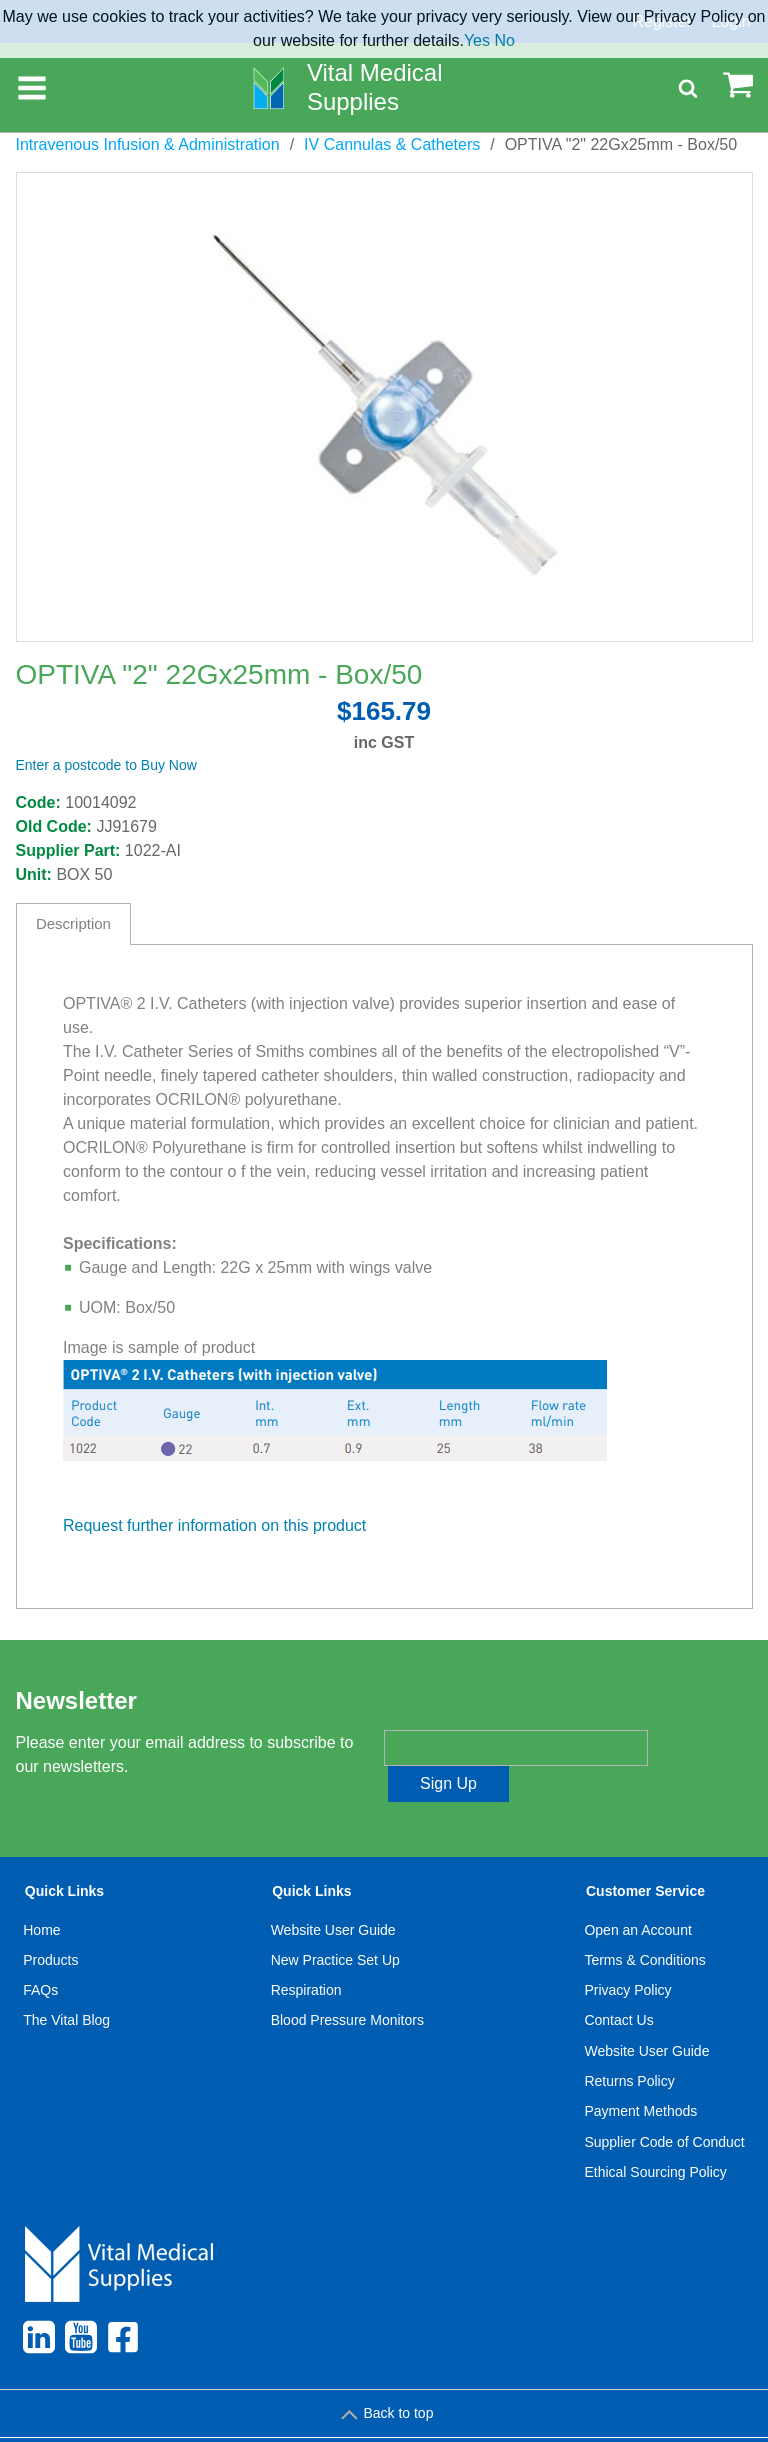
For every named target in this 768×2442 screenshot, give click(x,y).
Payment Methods (640, 2075)
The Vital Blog (66, 1985)
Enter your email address (467, 1713)
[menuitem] (67, 2000)
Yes (477, 40)
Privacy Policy (627, 1954)
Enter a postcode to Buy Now (106, 765)
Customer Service (645, 1856)
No (504, 40)
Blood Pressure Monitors (347, 1985)
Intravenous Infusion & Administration (148, 144)
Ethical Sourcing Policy (655, 2136)
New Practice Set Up (335, 1924)
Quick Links (64, 1856)
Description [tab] (73, 923)
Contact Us (618, 1985)
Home (41, 1894)
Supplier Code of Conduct (664, 2106)
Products (50, 1924)
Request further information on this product (214, 1525)
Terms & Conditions (644, 1924)
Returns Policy (629, 2045)
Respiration (306, 1954)
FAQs (40, 1954)
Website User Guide (333, 1894)
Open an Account (637, 1894)
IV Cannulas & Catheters (392, 144)
